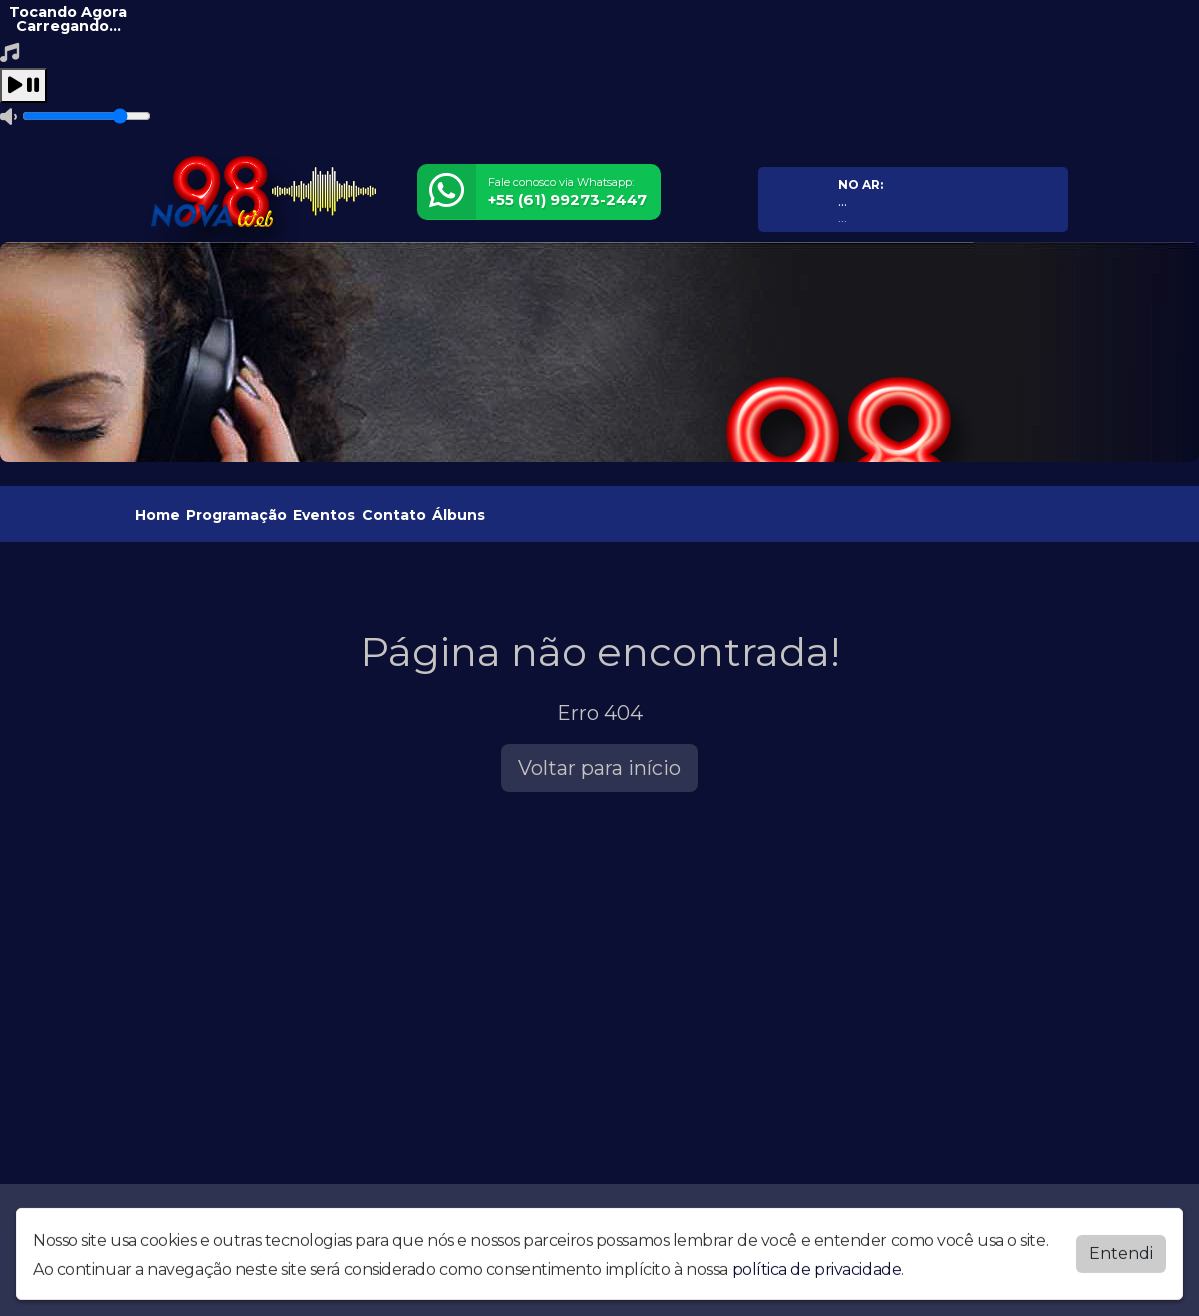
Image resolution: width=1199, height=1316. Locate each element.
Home (157, 515)
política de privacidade (817, 1264)
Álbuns (458, 515)
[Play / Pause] (23, 85)
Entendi (1121, 1248)
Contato (394, 515)
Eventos (324, 515)
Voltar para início (599, 768)
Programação (236, 515)
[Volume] (86, 116)
